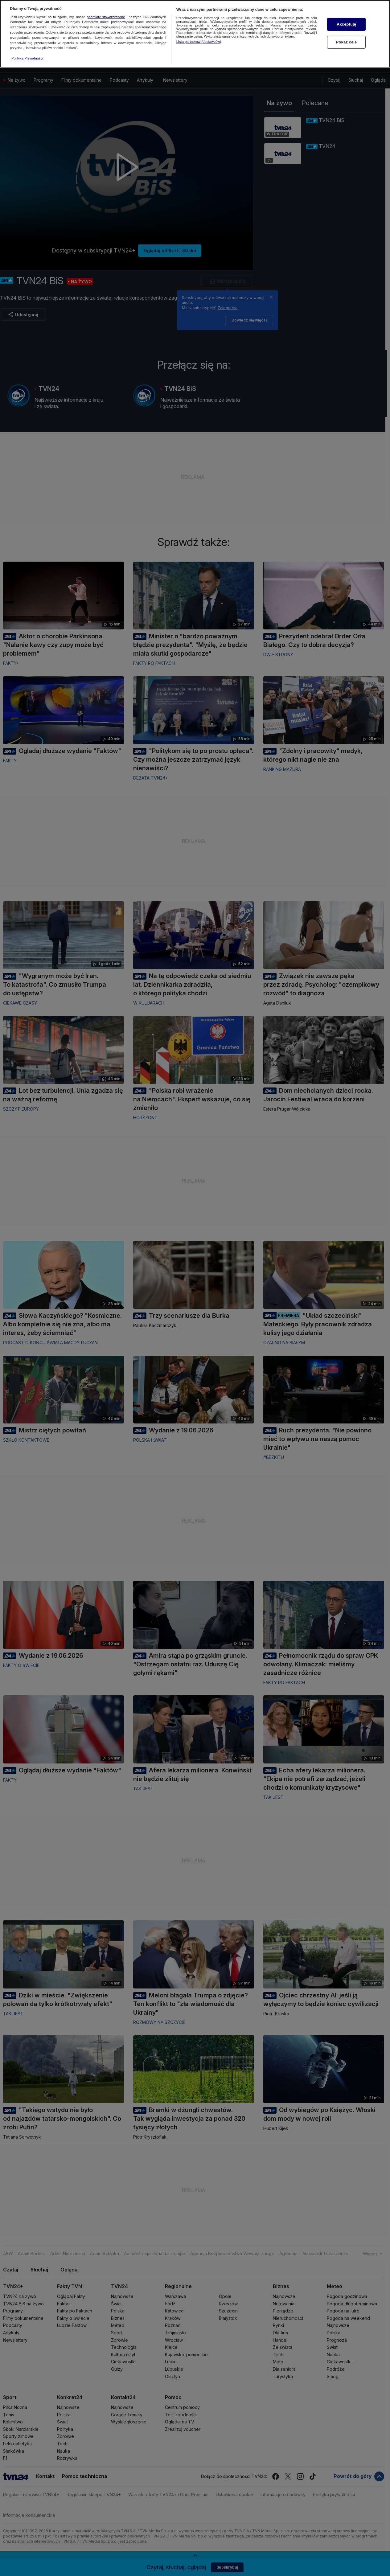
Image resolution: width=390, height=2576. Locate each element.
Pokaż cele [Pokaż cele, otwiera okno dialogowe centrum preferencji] (346, 42)
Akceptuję (346, 24)
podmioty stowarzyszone (106, 17)
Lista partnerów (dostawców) (198, 41)
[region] (195, 34)
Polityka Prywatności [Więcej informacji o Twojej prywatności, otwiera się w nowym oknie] (27, 58)
